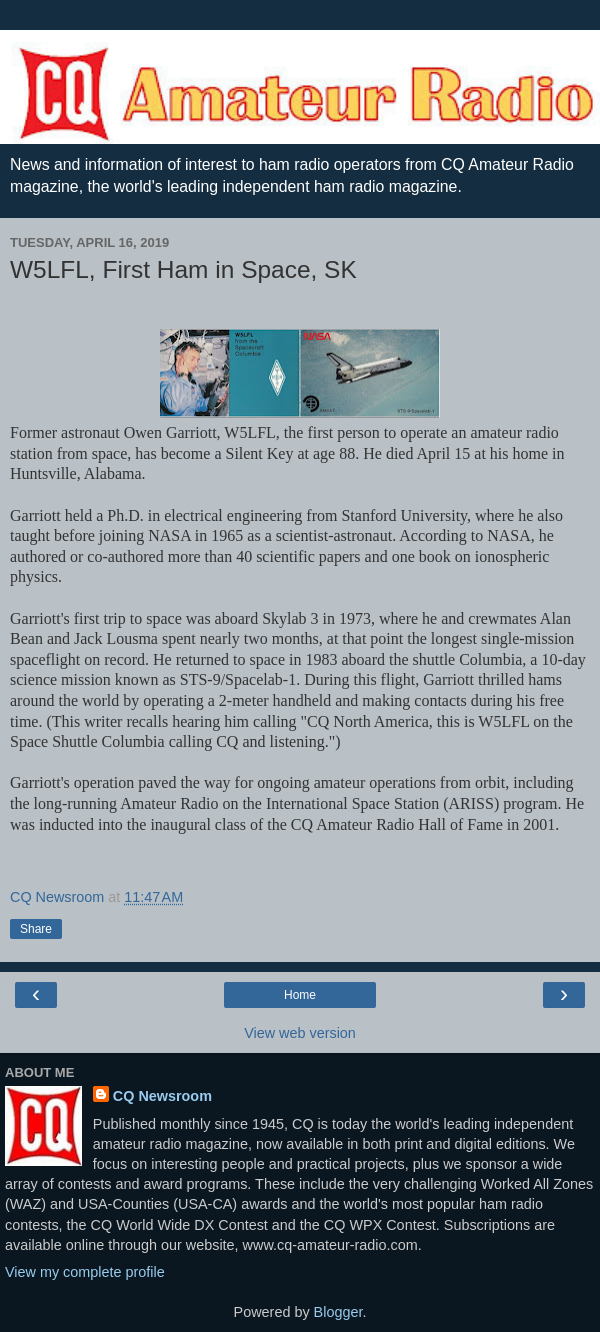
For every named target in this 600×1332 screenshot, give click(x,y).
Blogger (338, 1312)
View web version (300, 1033)
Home (300, 995)
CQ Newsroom (162, 1096)
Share (36, 929)
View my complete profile (85, 1272)
